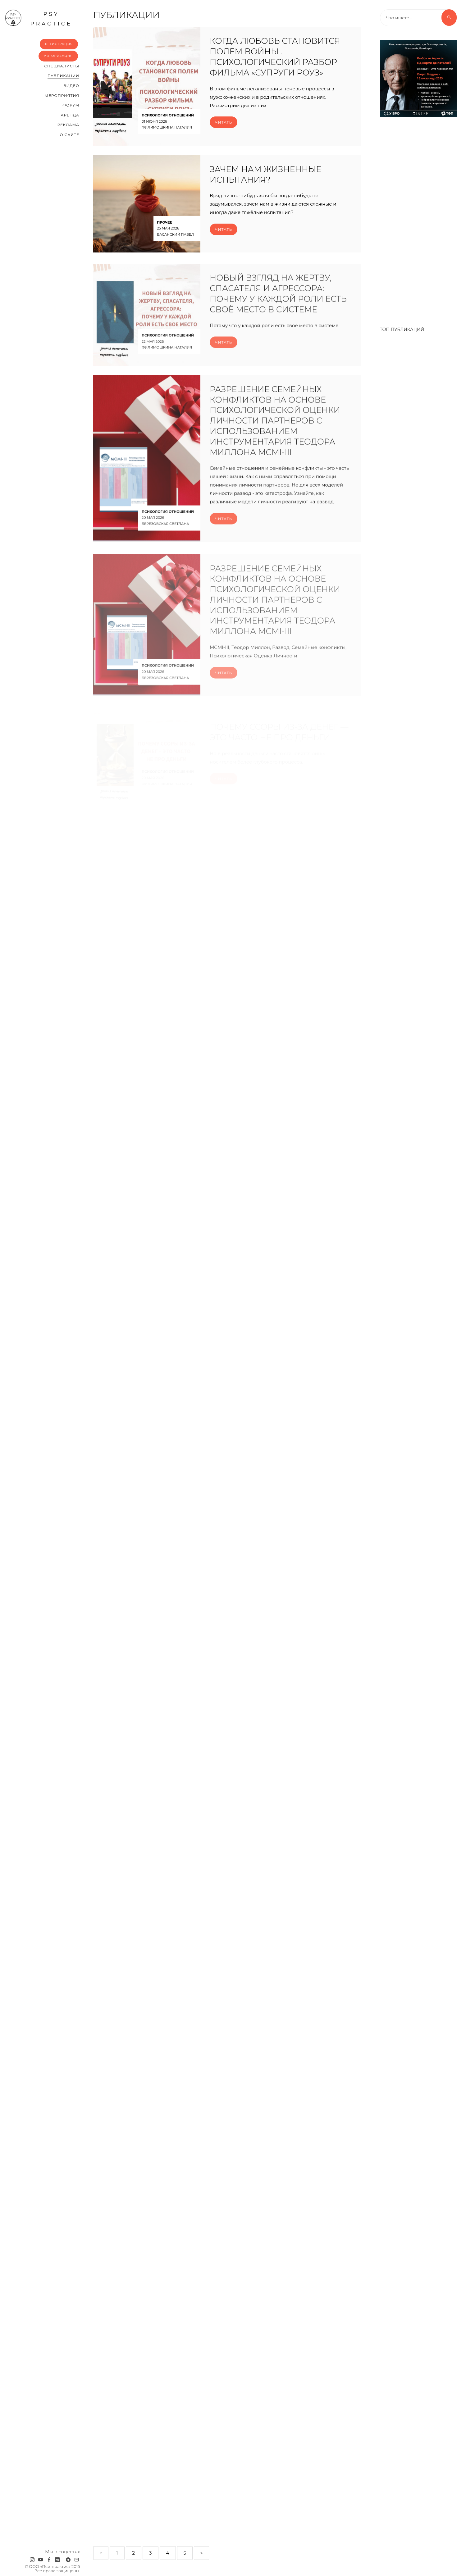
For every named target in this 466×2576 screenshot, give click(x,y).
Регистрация (59, 44)
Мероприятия (62, 95)
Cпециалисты (61, 66)
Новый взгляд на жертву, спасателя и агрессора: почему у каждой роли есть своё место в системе (278, 301)
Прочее (164, 223)
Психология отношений (168, 115)
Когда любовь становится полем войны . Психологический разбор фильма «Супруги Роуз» (275, 57)
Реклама (68, 124)
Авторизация (58, 56)
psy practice (38, 18)
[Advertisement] (418, 218)
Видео (71, 85)
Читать (223, 122)
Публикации (63, 75)
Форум (70, 105)
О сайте (69, 134)
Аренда (70, 115)
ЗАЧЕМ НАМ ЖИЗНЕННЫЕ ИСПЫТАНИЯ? (265, 175)
